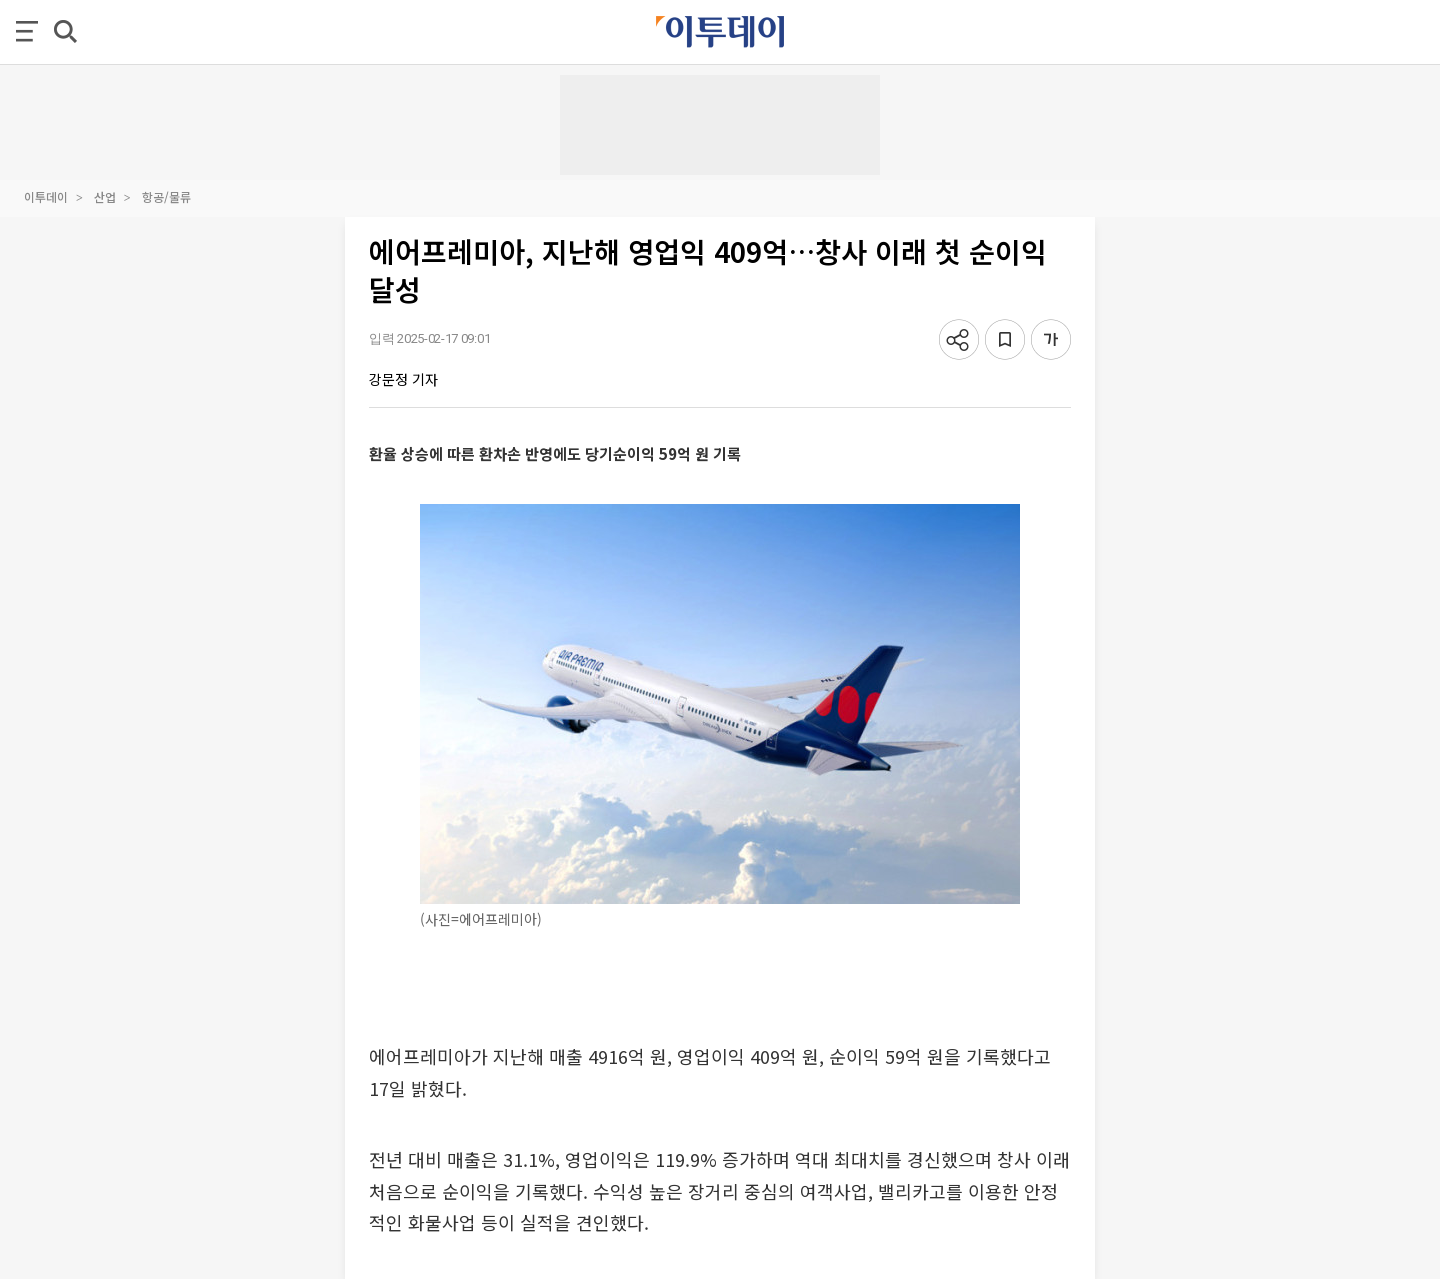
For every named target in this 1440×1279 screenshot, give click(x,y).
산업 (105, 196)
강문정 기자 (403, 379)
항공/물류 (166, 196)
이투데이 (46, 196)
